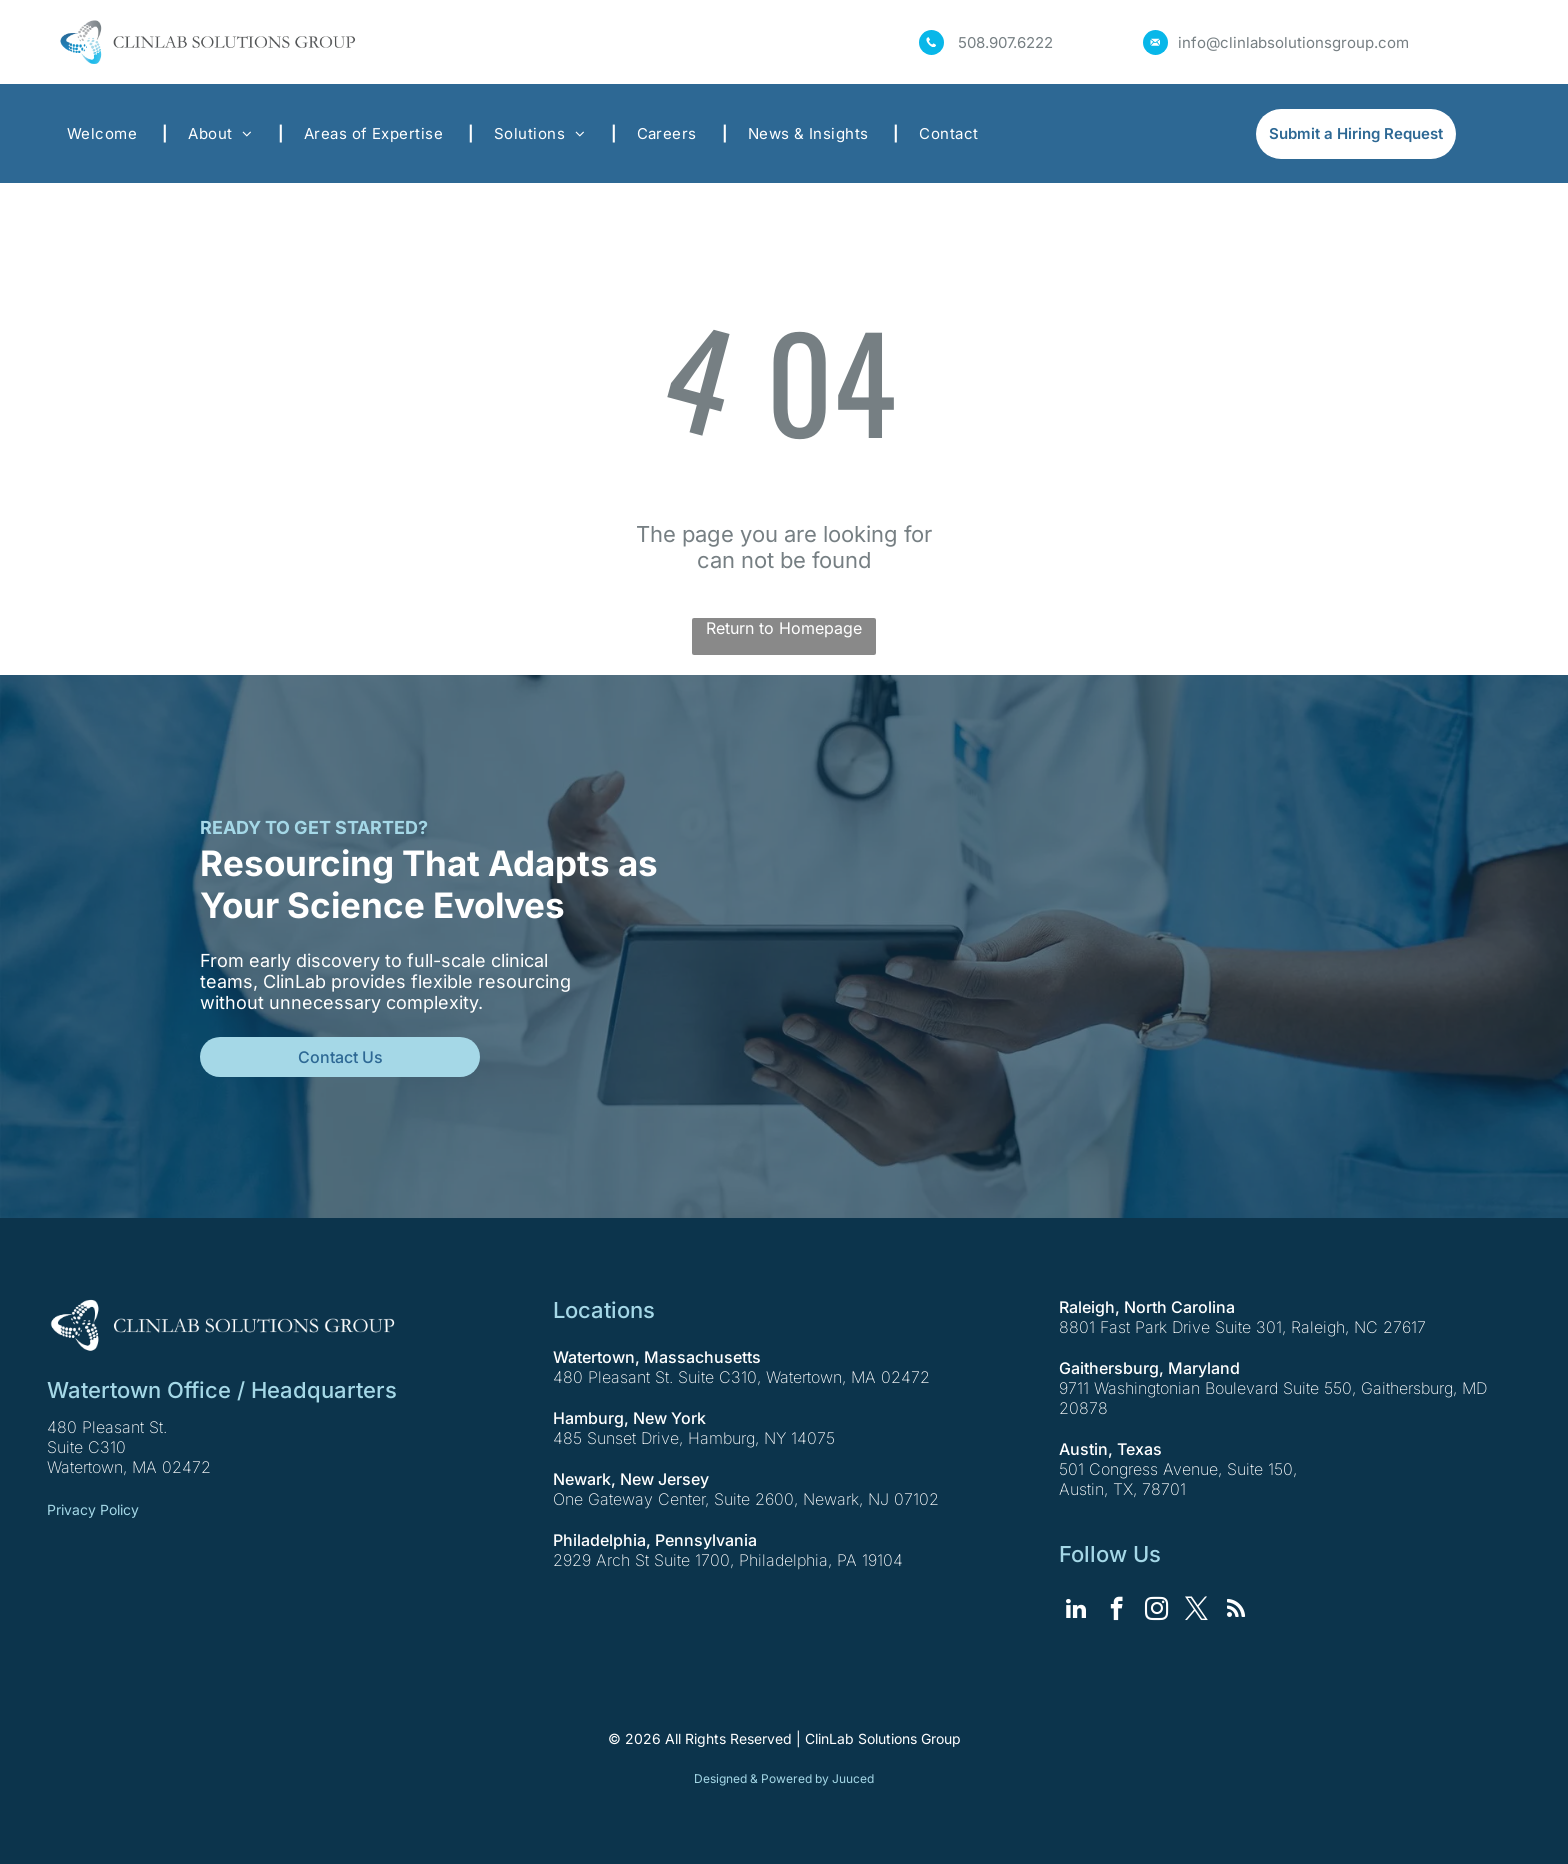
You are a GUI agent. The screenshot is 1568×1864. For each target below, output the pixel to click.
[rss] (1236, 1611)
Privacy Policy (93, 1509)
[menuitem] (107, 133)
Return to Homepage (784, 628)
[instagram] (1156, 1611)
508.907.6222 (1005, 42)
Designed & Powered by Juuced (784, 1778)
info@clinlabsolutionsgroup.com (1293, 42)
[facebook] (1116, 1611)
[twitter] (1196, 1611)
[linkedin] (1076, 1611)
